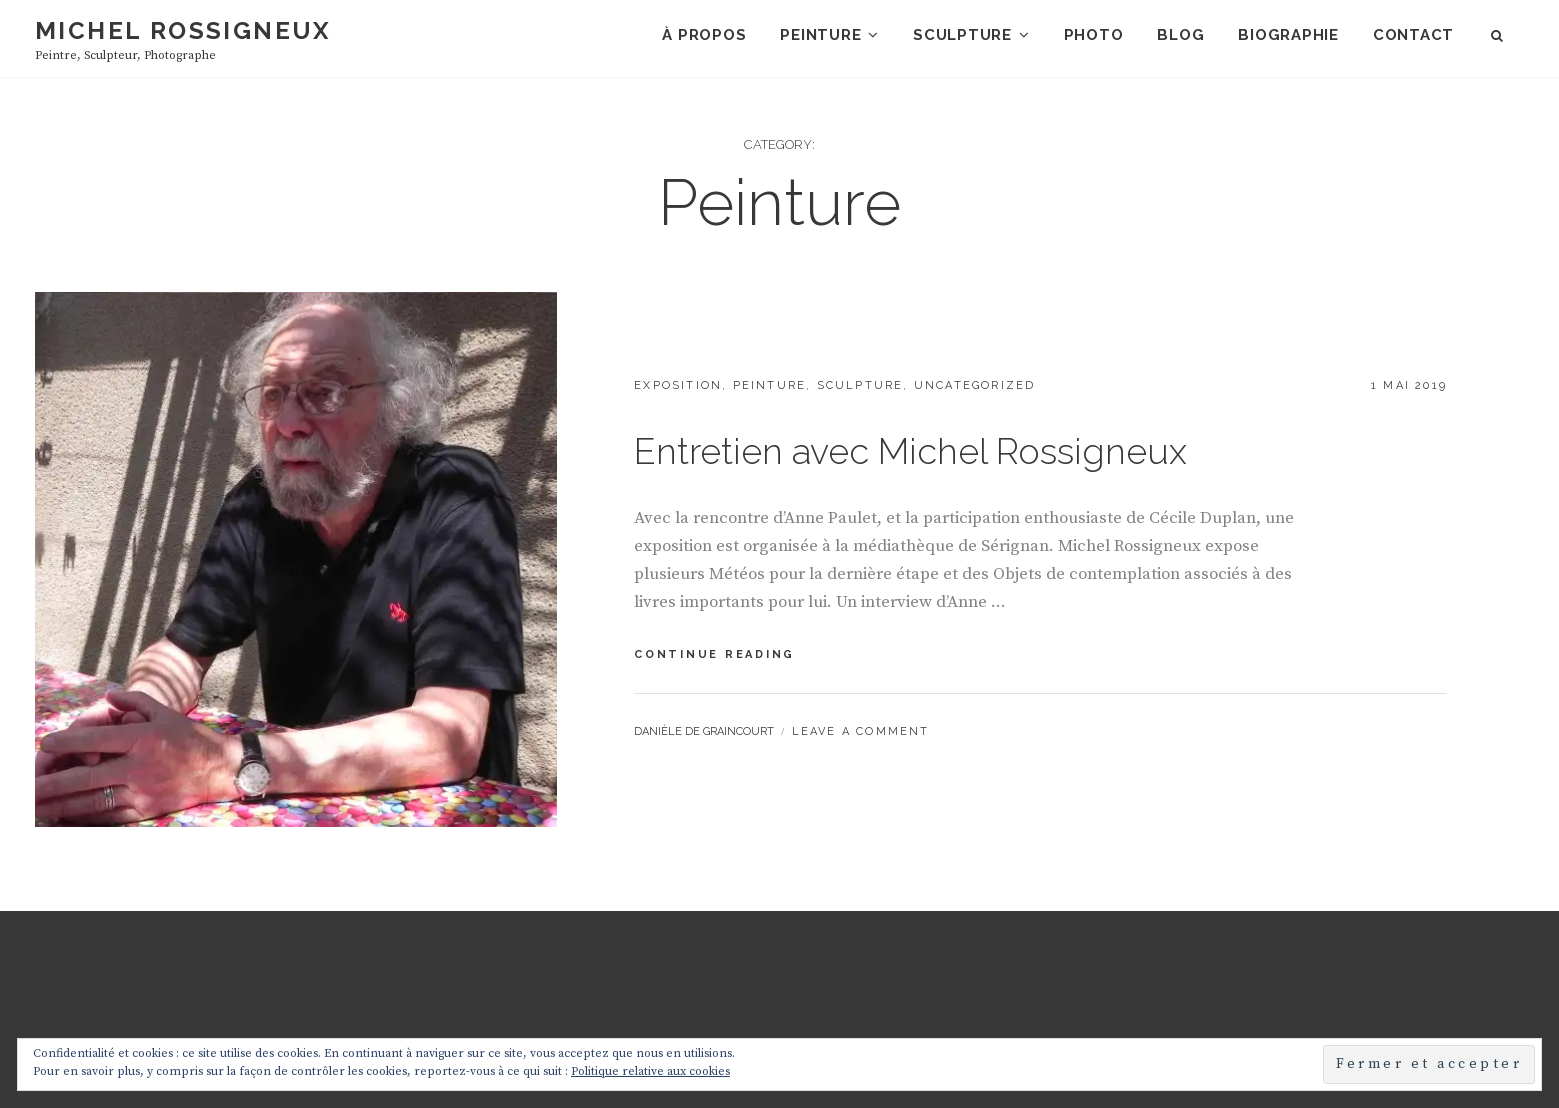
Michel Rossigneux (183, 30)
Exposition (678, 385)
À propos (704, 35)
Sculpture (962, 35)
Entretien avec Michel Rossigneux (910, 451)
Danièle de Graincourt (704, 731)
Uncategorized (975, 385)
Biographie (1288, 35)
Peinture (820, 35)
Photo (1094, 35)
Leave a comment (861, 731)
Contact (1413, 35)
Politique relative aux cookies (650, 1071)
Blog (1180, 35)
